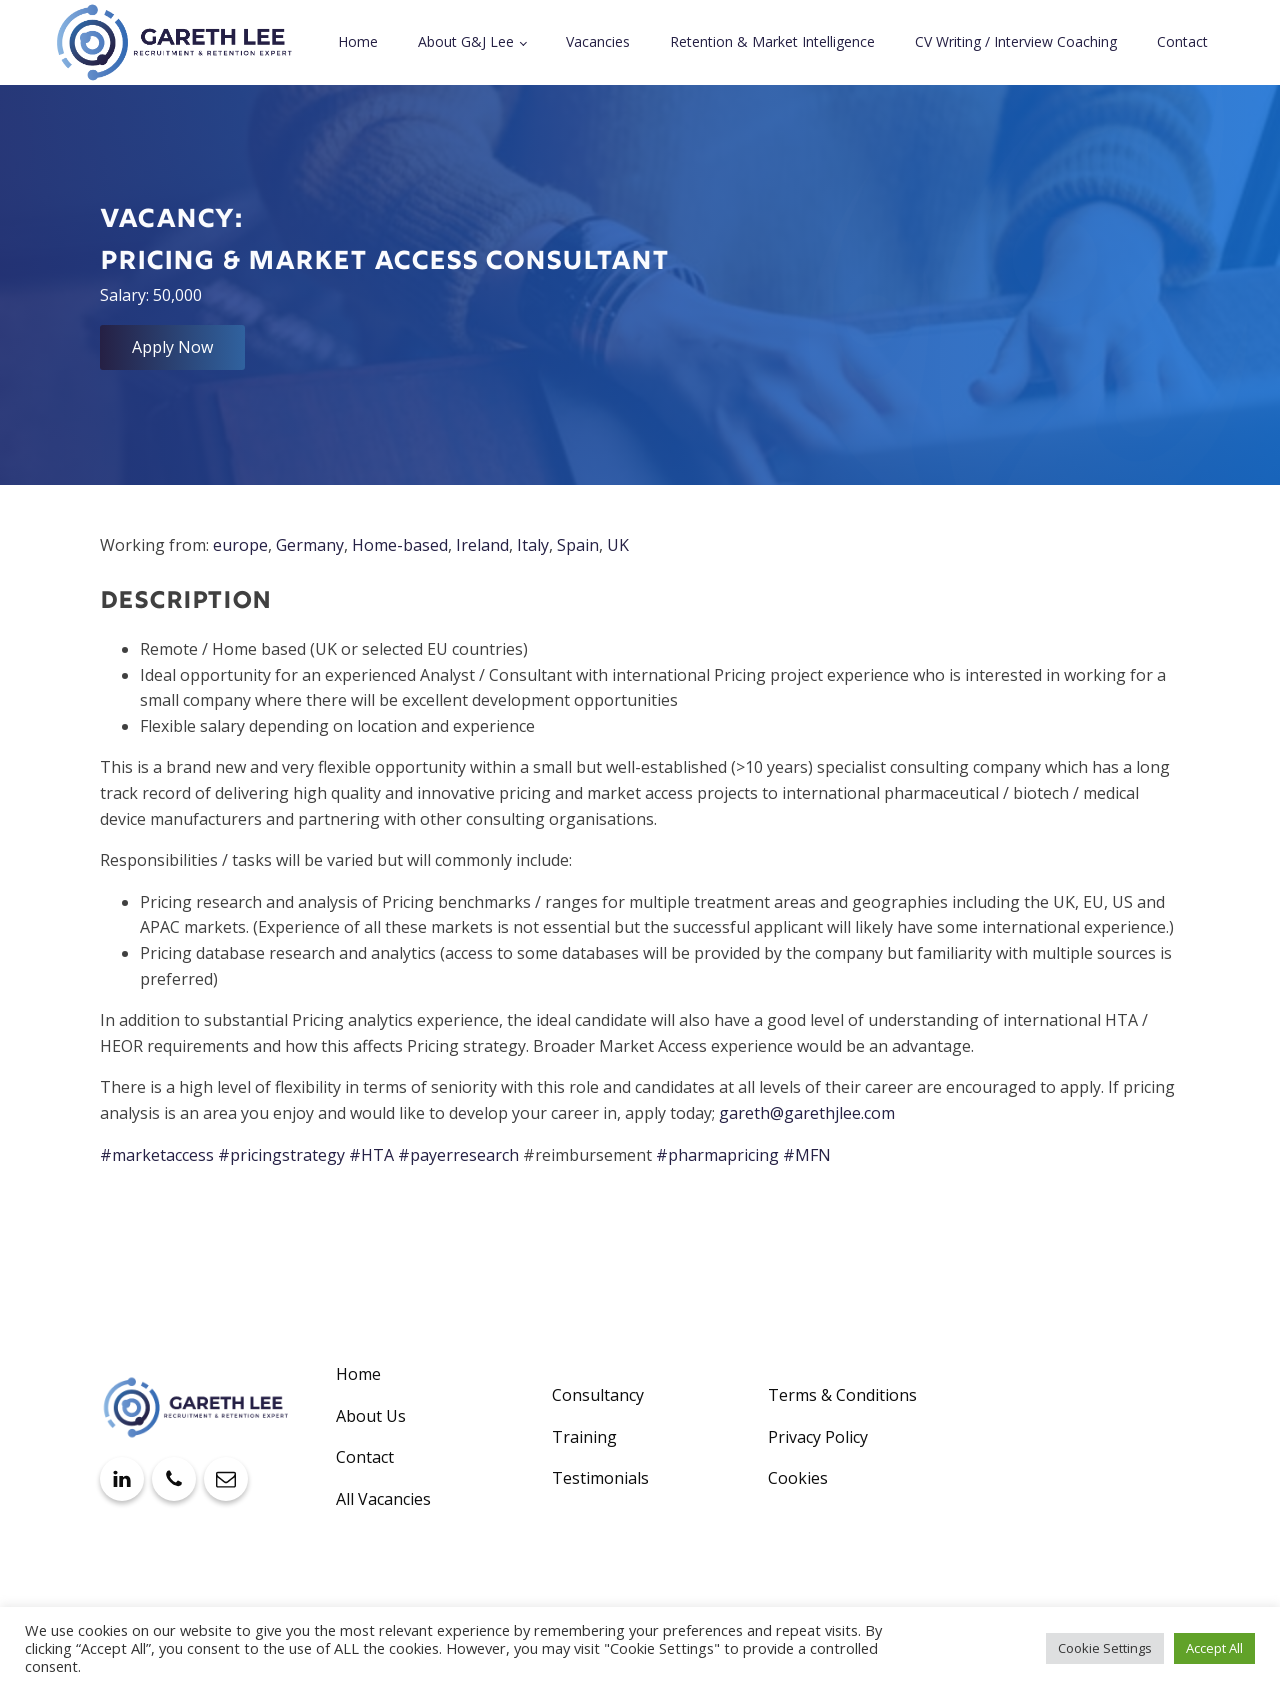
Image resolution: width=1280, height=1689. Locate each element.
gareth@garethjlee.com (807, 1113)
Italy (533, 545)
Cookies (798, 1478)
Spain (578, 545)
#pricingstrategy (281, 1155)
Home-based (400, 545)
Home (358, 41)
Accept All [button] (1214, 1648)
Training (584, 1437)
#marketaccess (157, 1155)
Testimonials (600, 1478)
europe (240, 545)
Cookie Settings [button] (1105, 1648)
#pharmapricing (717, 1155)
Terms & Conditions (842, 1395)
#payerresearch (458, 1155)
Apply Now (172, 347)
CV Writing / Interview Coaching (1016, 41)
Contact (1182, 41)
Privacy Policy (818, 1437)
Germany (310, 545)
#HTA (371, 1155)
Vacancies (598, 41)
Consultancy (598, 1395)
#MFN (807, 1155)
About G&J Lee (466, 41)
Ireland (482, 545)
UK (618, 545)
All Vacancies (383, 1499)
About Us (371, 1416)
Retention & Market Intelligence (772, 41)
